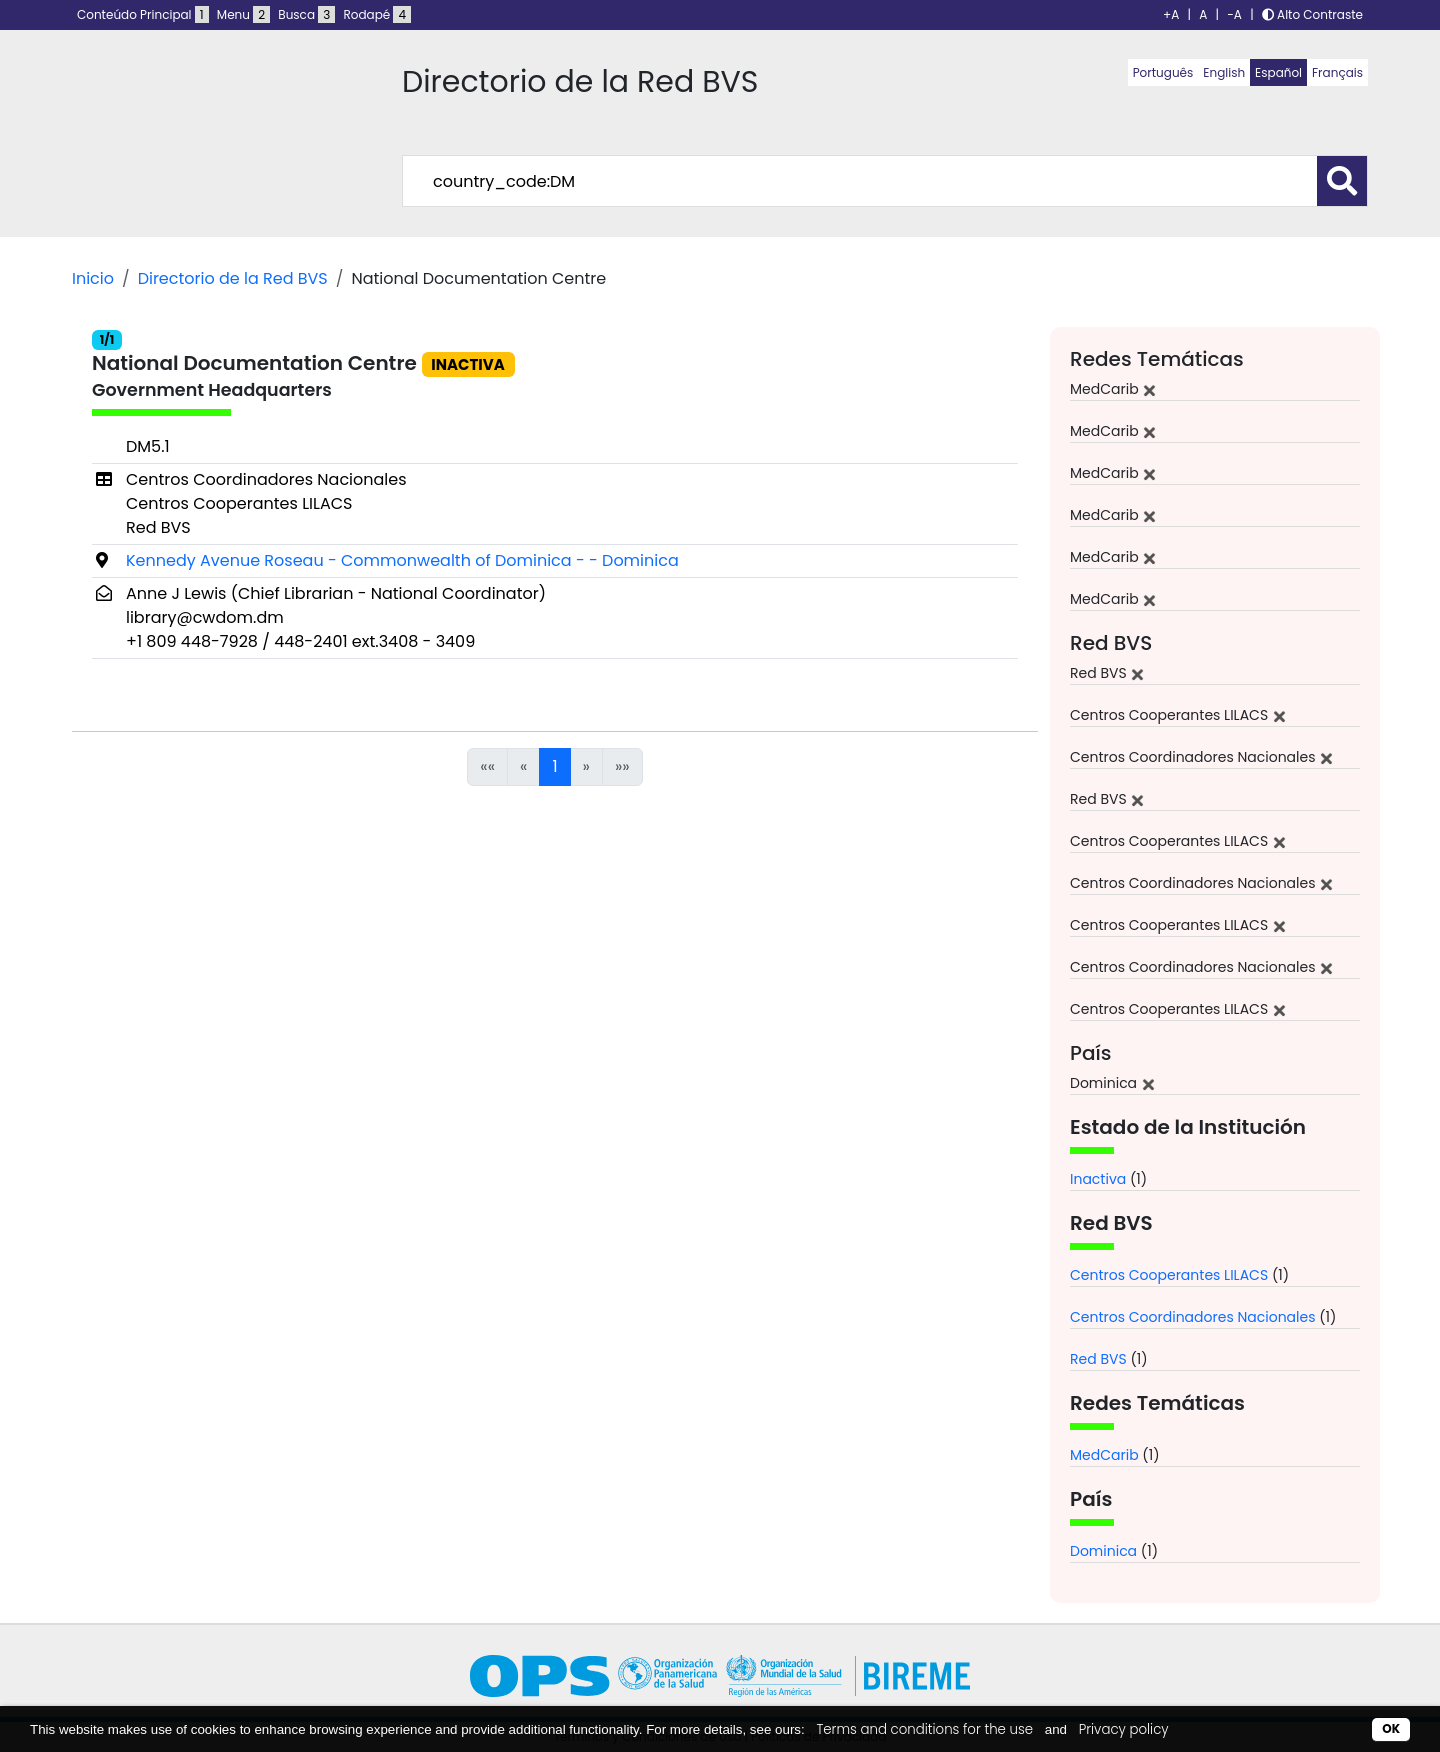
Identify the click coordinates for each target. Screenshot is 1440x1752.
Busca (306, 14)
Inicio (93, 278)
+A (1171, 14)
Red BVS (1098, 1359)
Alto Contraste (1312, 14)
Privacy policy (1124, 1729)
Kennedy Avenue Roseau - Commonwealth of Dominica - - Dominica (402, 560)
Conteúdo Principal (143, 14)
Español (1278, 72)
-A (1234, 14)
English (1224, 72)
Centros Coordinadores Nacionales (1193, 1317)
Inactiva (1098, 1179)
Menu (243, 14)
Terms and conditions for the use (924, 1729)
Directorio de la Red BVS (233, 278)
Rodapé (378, 14)
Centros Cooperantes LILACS (1169, 1275)
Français (1337, 72)
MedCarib (1104, 1455)
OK (1391, 1728)
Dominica (1103, 1551)
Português (1163, 72)
